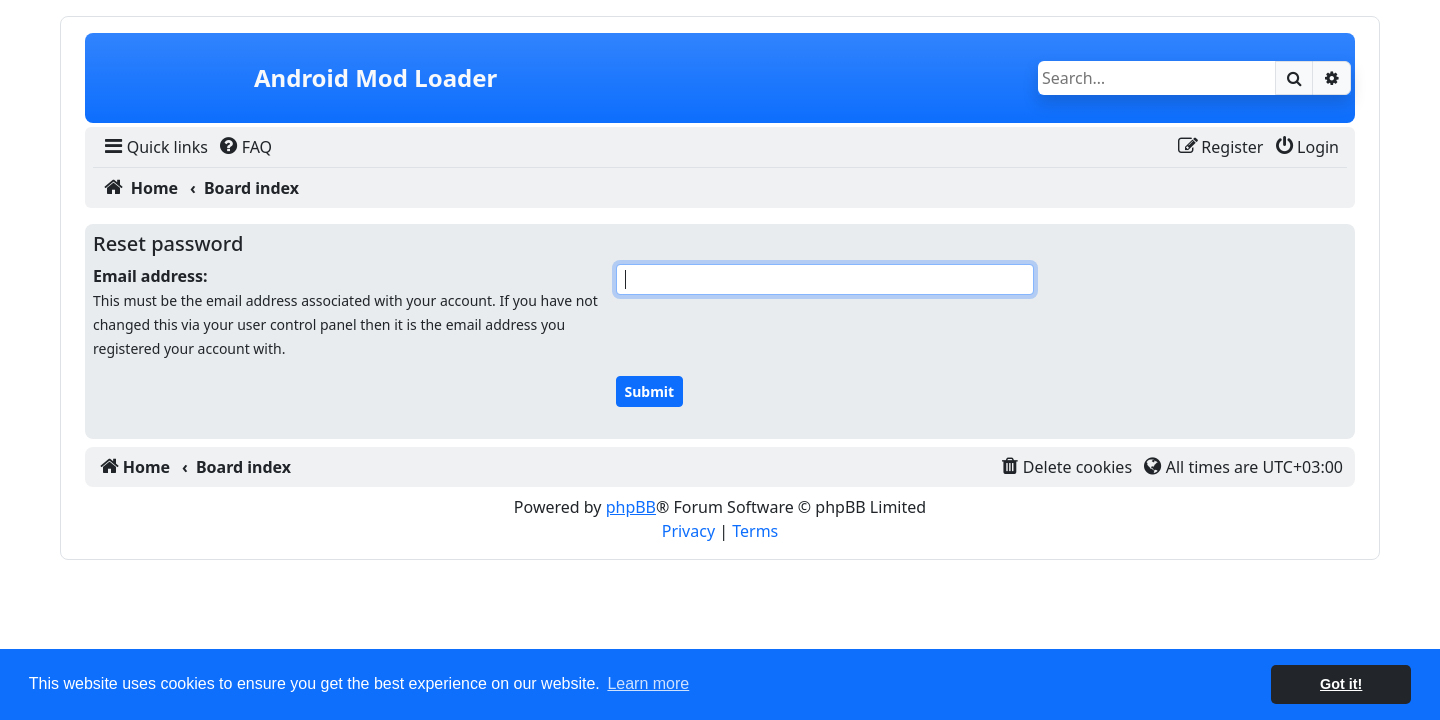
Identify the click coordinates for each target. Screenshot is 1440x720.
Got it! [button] (1341, 684)
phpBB (631, 507)
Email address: (150, 276)
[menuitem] (154, 147)
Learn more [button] (648, 683)
